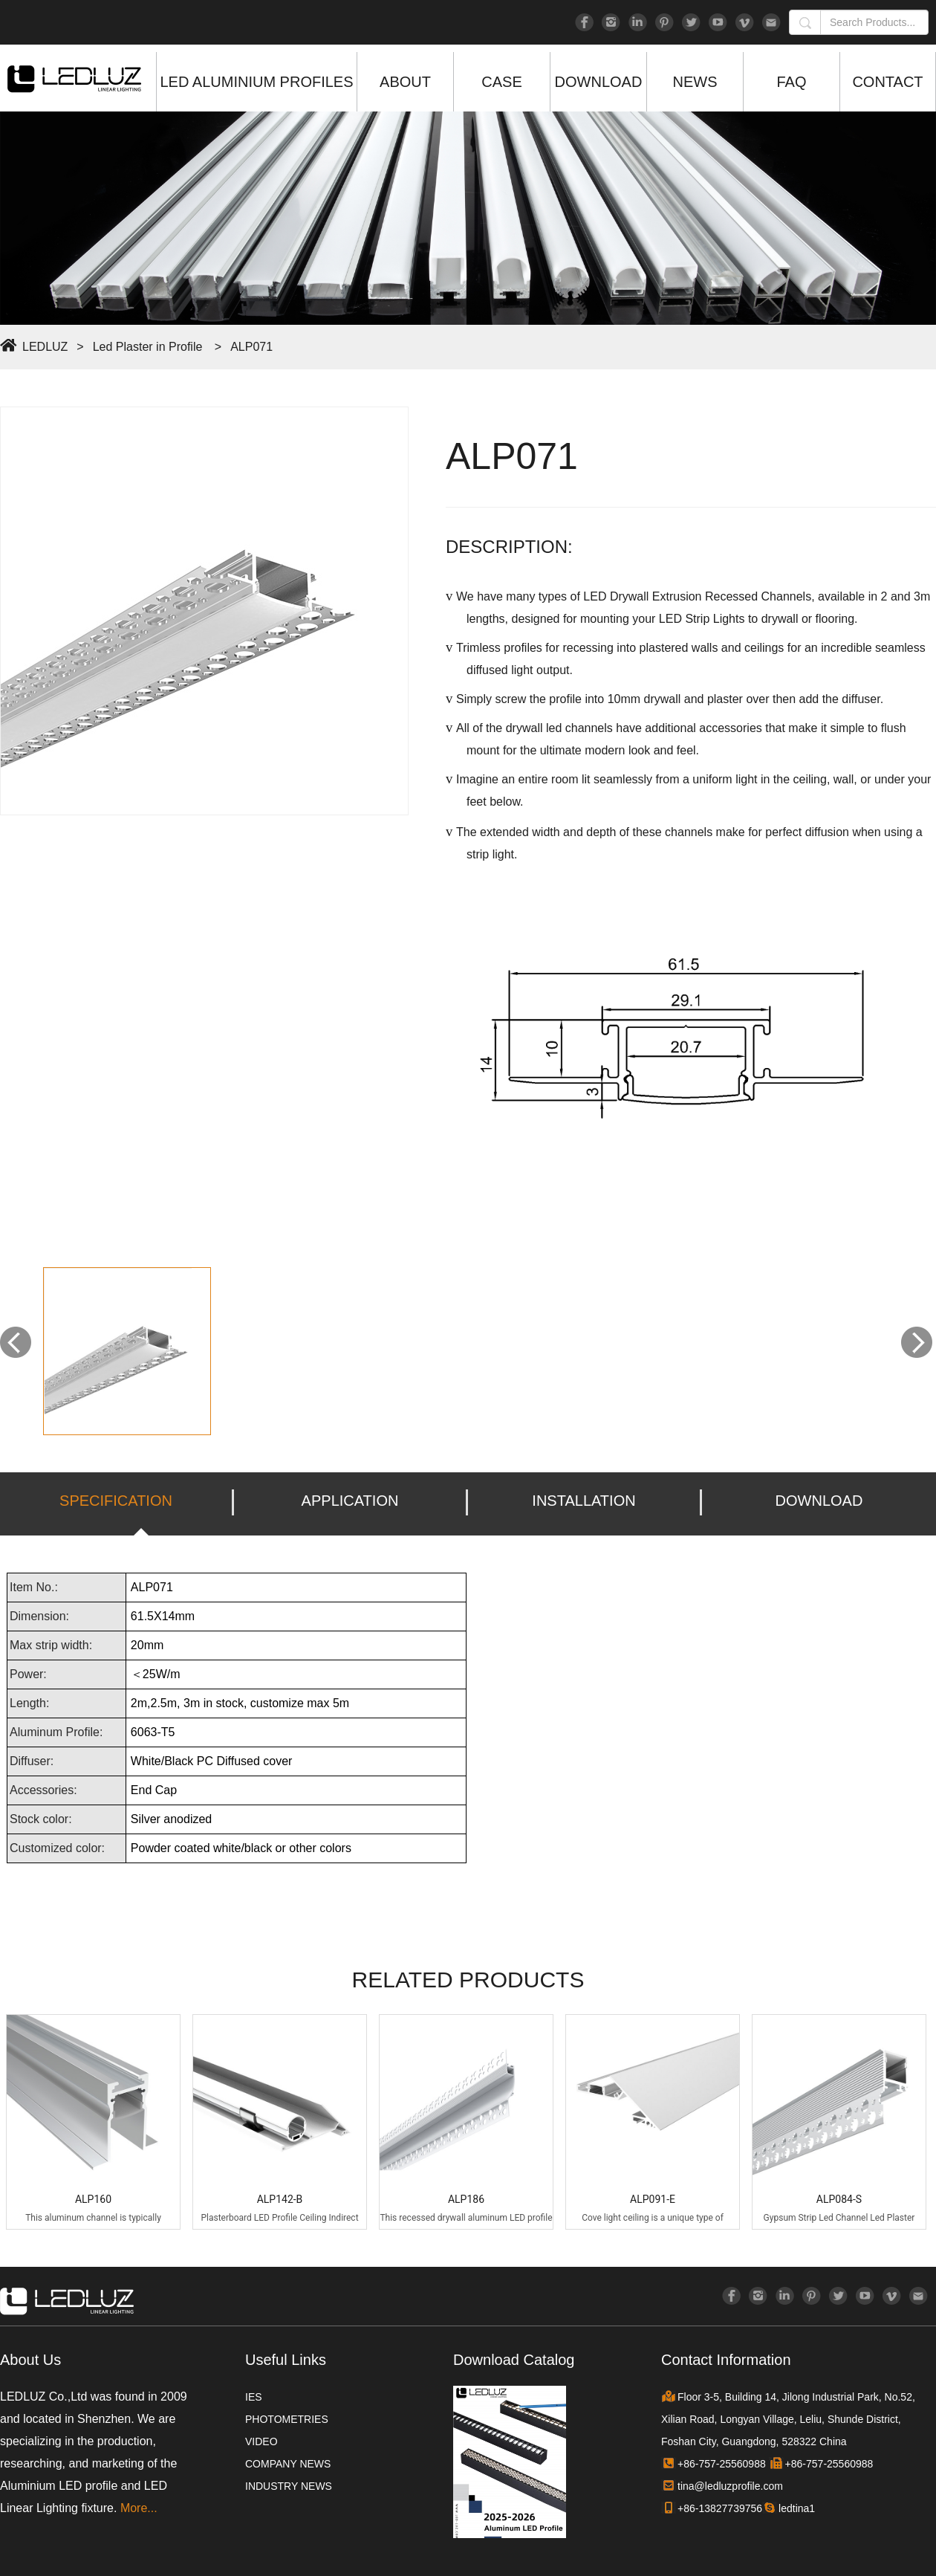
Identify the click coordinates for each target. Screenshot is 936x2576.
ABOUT (405, 82)
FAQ (791, 82)
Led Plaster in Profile (148, 346)
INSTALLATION (583, 1500)
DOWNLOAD (599, 82)
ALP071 (251, 346)
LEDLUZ (45, 346)
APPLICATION (350, 1500)
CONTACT (887, 82)
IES (253, 2397)
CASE (501, 82)
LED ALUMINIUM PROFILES (256, 82)
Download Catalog (513, 2360)
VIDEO (261, 2441)
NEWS (695, 82)
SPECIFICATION (115, 1500)
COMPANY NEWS (288, 2464)
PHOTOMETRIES (286, 2419)
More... (138, 2508)
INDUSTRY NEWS (288, 2486)
